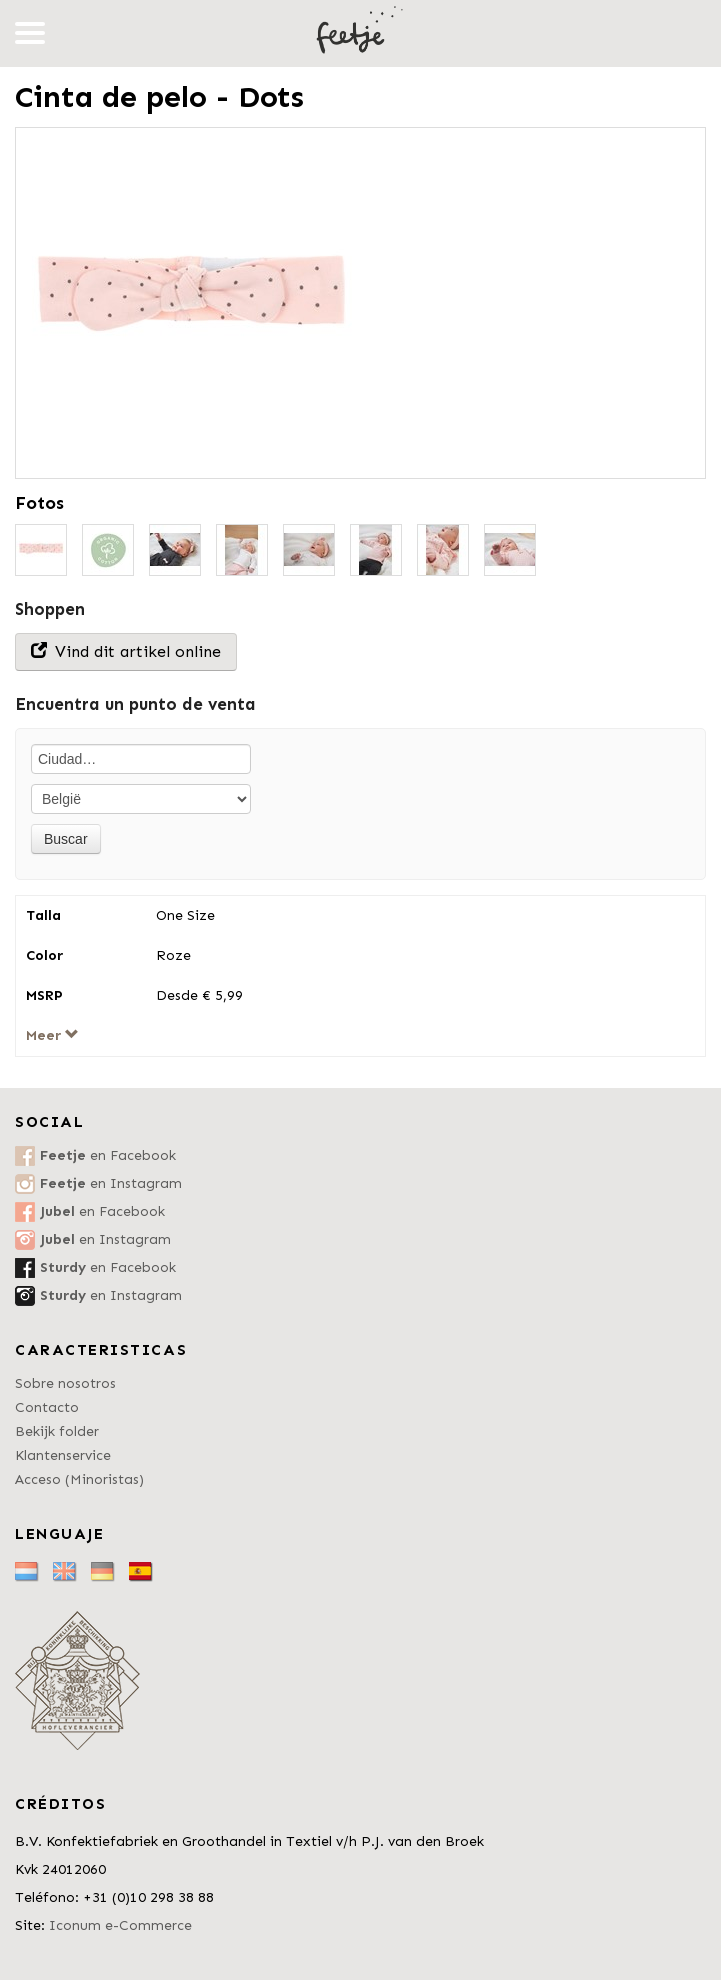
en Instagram (111, 1183)
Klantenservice (63, 1455)
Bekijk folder (57, 1431)
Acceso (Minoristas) (79, 1479)
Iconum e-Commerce (120, 1925)
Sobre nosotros (65, 1383)
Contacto (47, 1407)
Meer (52, 1035)
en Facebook (108, 1155)
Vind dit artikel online (126, 651)
